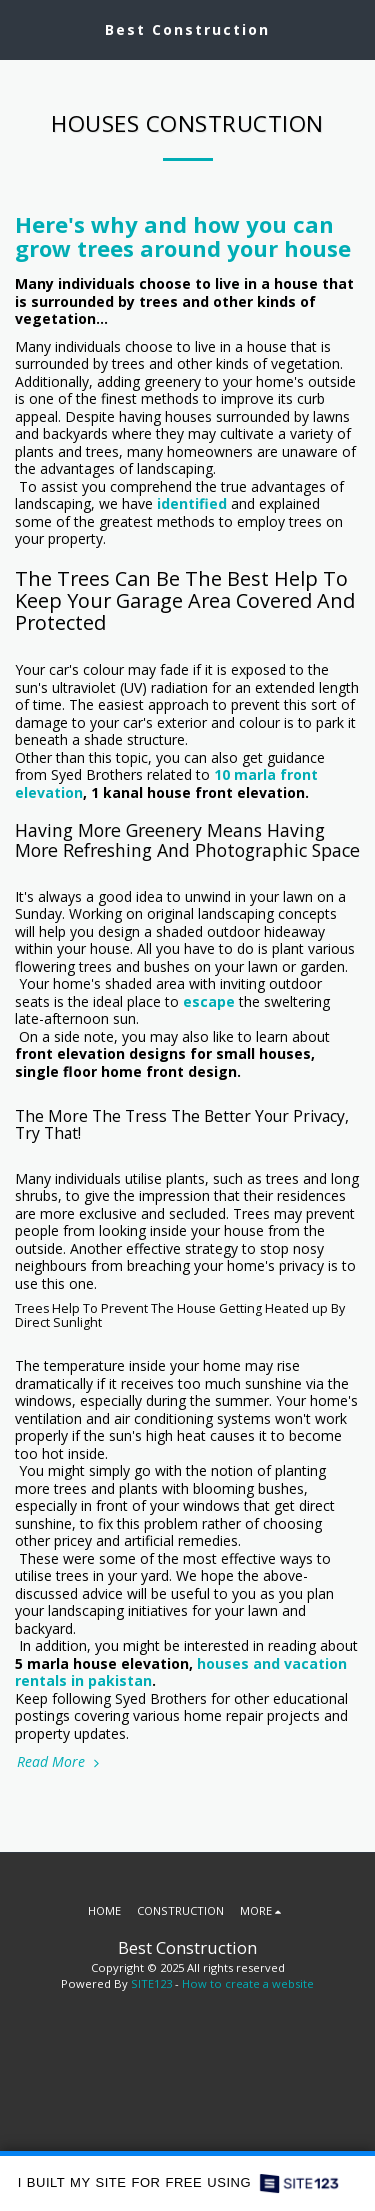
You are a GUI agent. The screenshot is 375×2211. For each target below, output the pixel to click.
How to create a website (248, 1983)
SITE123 (151, 1983)
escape (209, 1001)
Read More (60, 1761)
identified (192, 503)
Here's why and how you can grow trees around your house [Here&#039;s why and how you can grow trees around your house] (183, 236)
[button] (22, 28)
